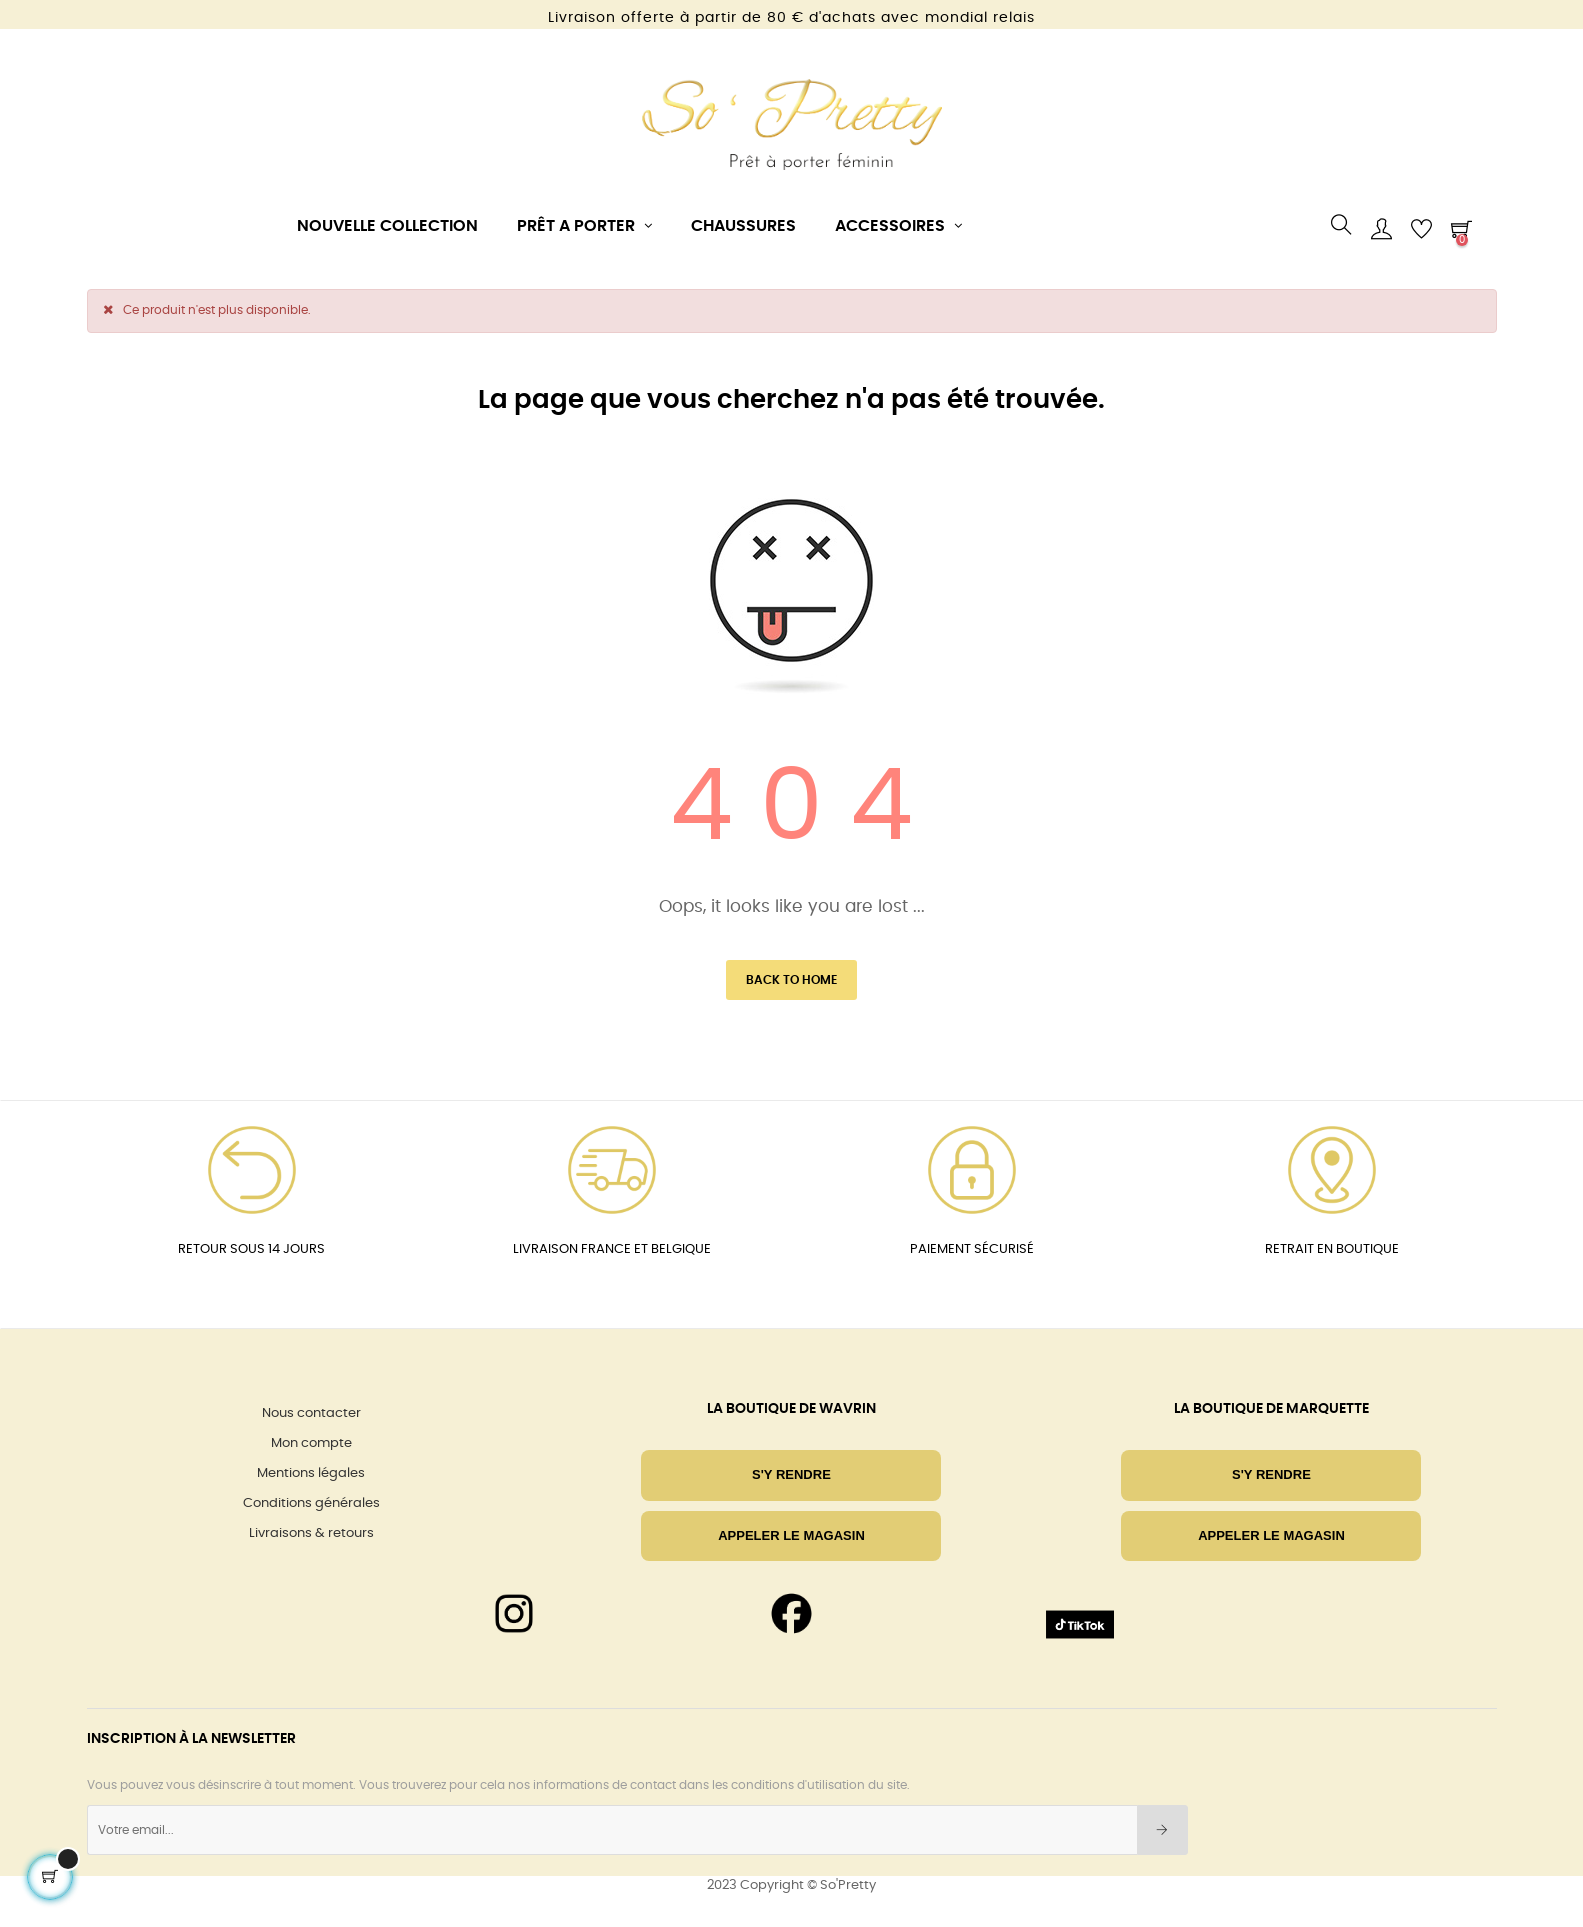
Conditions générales (311, 1503)
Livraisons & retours (311, 1533)
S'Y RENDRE (791, 1474)
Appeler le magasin (791, 1535)
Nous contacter (311, 1413)
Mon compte (311, 1443)
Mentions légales (311, 1473)
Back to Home (791, 980)
